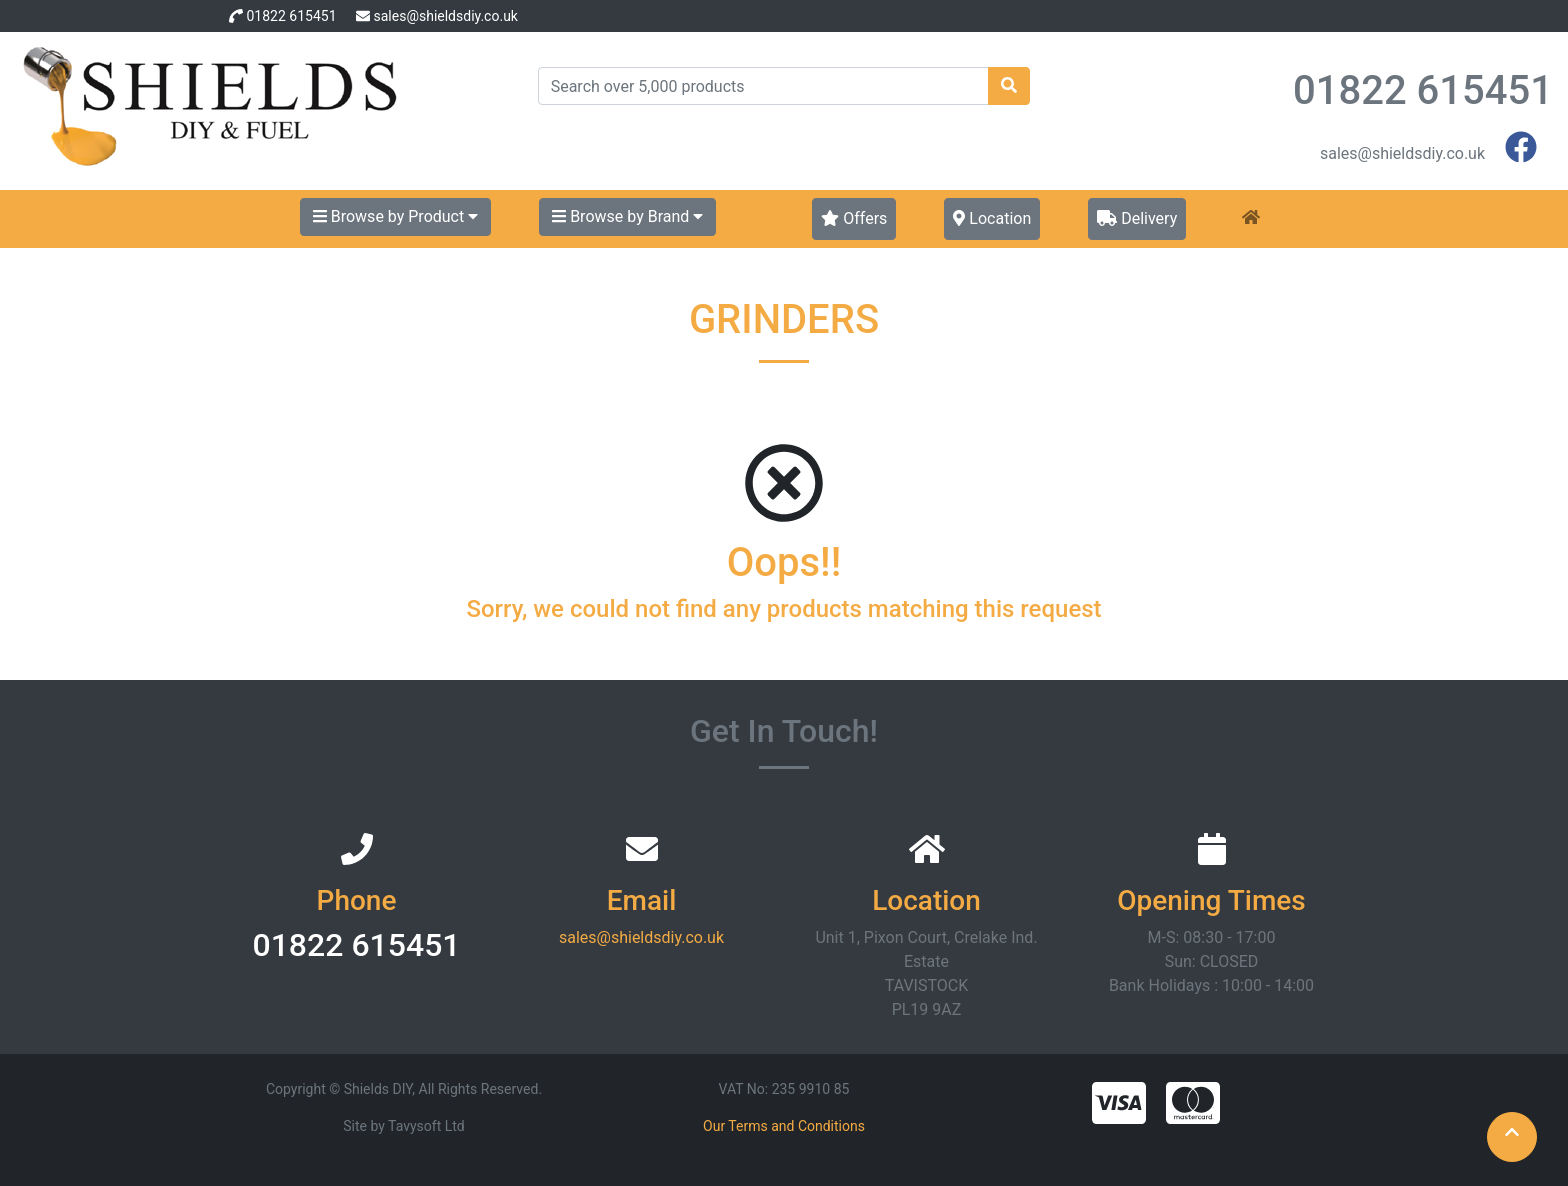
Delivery (1137, 218)
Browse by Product (395, 216)
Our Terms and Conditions (784, 1126)
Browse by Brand (627, 216)
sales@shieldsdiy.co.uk (445, 16)
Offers (854, 218)
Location (992, 218)
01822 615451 (291, 16)
